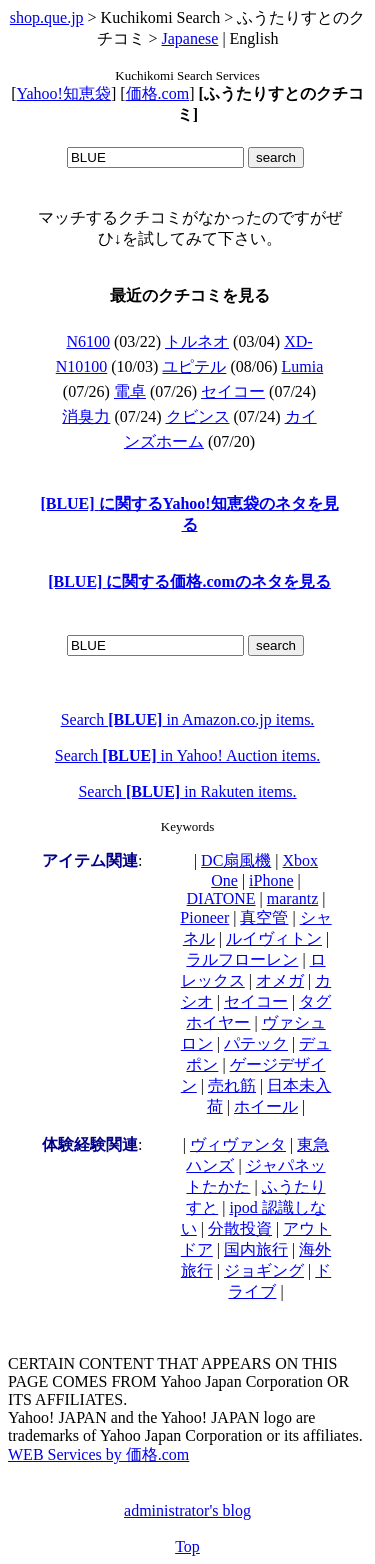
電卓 (130, 391)
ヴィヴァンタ (238, 1144)
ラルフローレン (242, 959)
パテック (256, 1043)
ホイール (266, 1106)
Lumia (303, 366)
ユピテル (194, 366)
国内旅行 (256, 1249)
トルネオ (197, 341)
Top (187, 1546)
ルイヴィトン (274, 938)
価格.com (158, 93)
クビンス (198, 416)
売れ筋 (232, 1085)
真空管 (264, 917)
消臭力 (86, 416)
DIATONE (221, 898)
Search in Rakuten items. (187, 791)
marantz (293, 898)
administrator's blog (187, 1510)
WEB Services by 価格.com (98, 1454)
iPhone (271, 880)
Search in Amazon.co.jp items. (188, 719)
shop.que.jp (47, 17)
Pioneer (204, 917)
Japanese (190, 38)
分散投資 (240, 1228)
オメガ (280, 980)
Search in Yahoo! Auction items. (187, 755)
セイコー (233, 391)
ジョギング (264, 1270)
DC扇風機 (236, 860)
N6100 (88, 341)
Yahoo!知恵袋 (64, 93)
